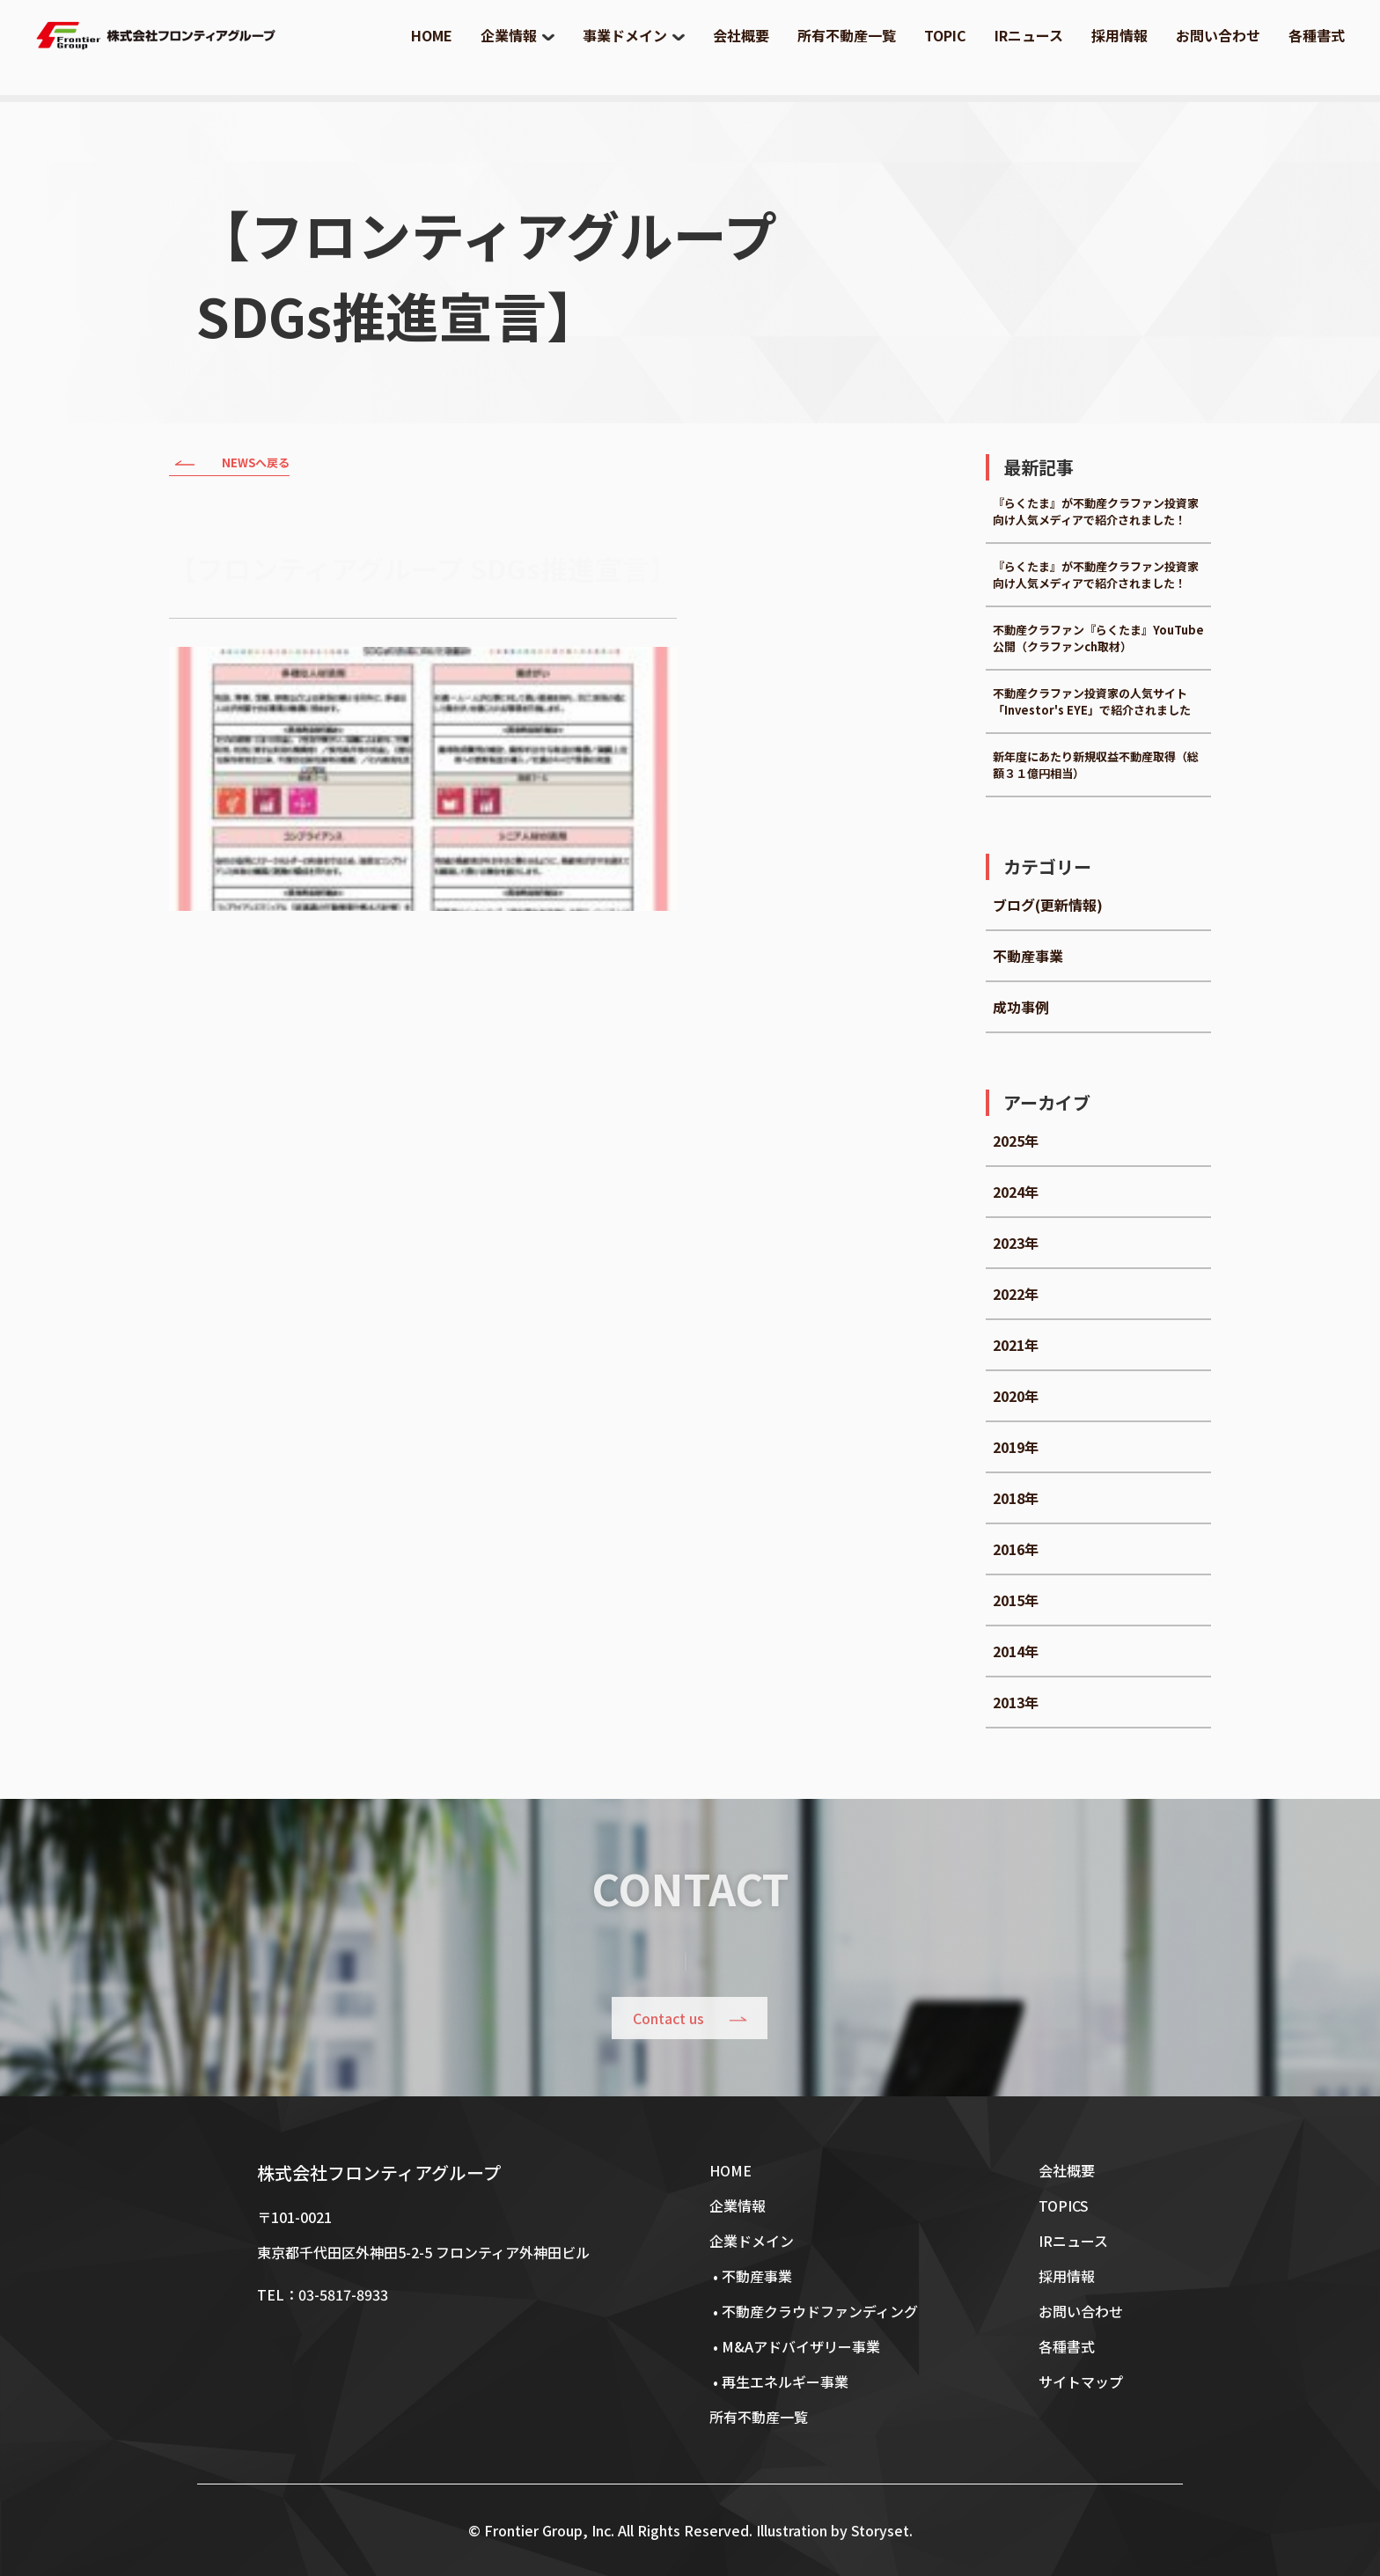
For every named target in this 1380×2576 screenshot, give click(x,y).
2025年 (1016, 1140)
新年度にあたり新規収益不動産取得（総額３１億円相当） (1096, 765)
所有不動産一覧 (846, 35)
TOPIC (945, 35)
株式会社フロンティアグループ (379, 2172)
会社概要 (741, 35)
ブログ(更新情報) (1048, 904)
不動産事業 (1028, 955)
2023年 (1016, 1242)
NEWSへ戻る (229, 464)
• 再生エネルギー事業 (778, 2381)
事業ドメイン (625, 35)
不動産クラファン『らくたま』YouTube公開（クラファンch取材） (1098, 638)
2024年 (1016, 1191)
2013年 (1016, 1702)
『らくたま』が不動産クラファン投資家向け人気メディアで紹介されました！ (1096, 511)
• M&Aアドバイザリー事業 (794, 2346)
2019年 (1016, 1446)
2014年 (1016, 1651)
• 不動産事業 (750, 2275)
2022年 (1016, 1293)
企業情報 (509, 35)
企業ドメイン (751, 2240)
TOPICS (1064, 2205)
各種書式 (1316, 35)
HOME (431, 35)
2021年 (1016, 1344)
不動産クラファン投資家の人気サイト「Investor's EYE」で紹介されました (1092, 701)
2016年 (1016, 1549)
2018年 (1016, 1497)
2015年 (1016, 1600)
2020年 (1016, 1395)
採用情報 (1119, 35)
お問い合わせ (1218, 35)
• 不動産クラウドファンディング (813, 2311)
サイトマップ (1081, 2381)
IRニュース (1029, 35)
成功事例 (1021, 1006)
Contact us (669, 2018)
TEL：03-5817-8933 (322, 2294)
